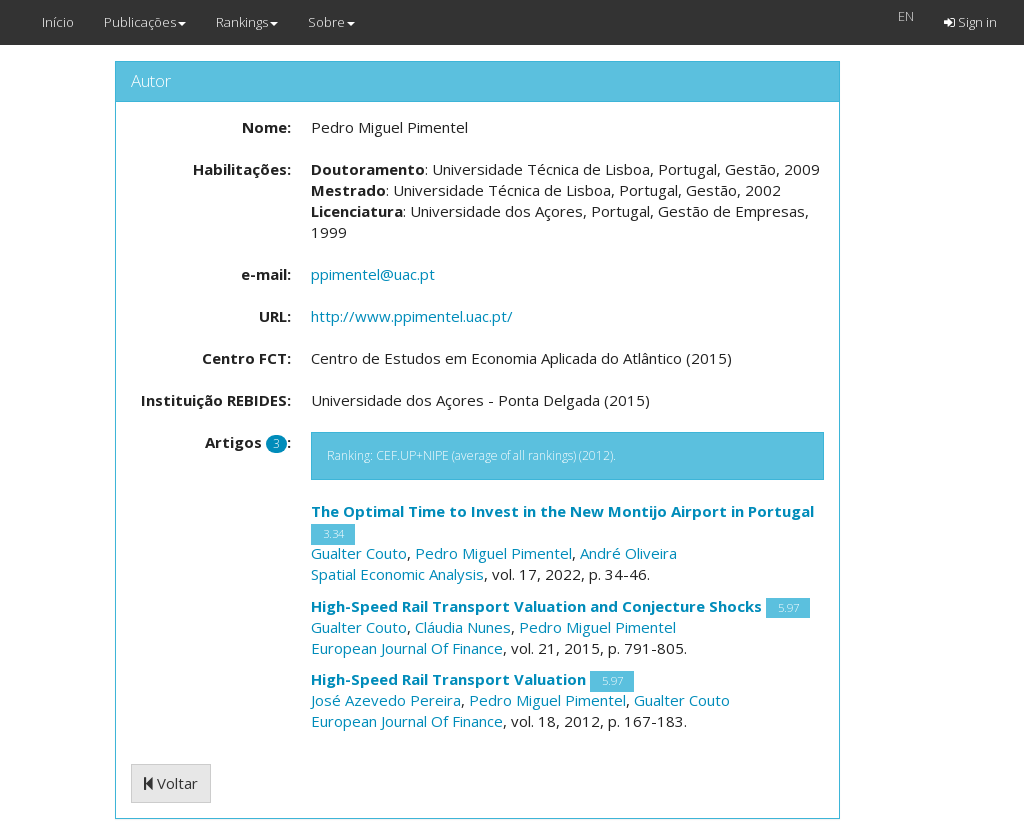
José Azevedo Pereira (386, 700)
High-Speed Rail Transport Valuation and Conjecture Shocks (536, 606)
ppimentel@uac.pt (373, 274)
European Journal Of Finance (407, 648)
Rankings (247, 22)
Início (58, 22)
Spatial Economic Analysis (397, 574)
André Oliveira (628, 553)
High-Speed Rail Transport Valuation (448, 679)
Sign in (970, 22)
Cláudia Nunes (463, 627)
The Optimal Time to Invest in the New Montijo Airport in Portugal (562, 511)
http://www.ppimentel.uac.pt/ (412, 316)
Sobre (331, 22)
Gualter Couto (359, 553)
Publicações (145, 22)
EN (906, 16)
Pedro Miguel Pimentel (493, 553)
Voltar (171, 783)
